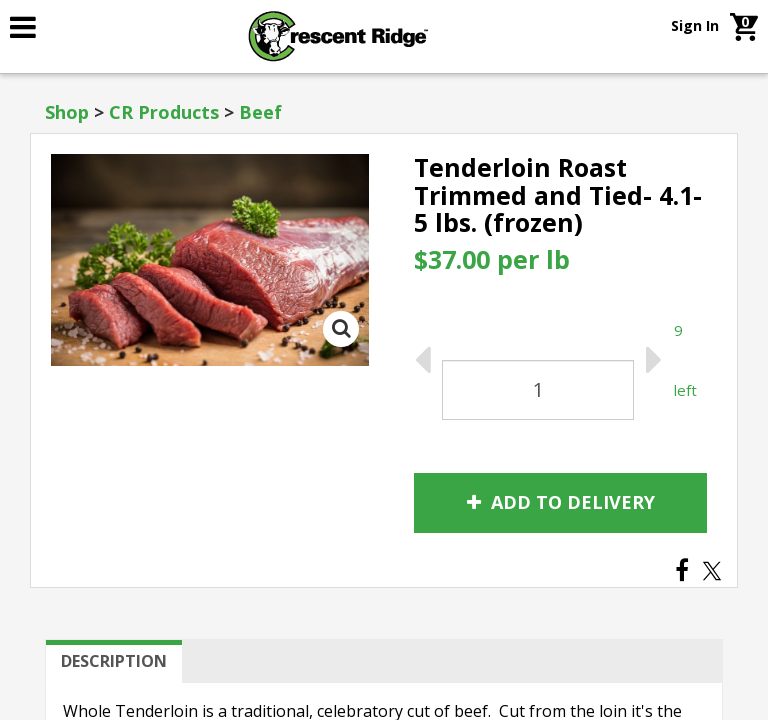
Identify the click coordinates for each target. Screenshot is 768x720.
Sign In (695, 25)
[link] (71, 27)
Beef (260, 112)
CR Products (164, 112)
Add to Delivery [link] (561, 502)
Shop (67, 112)
